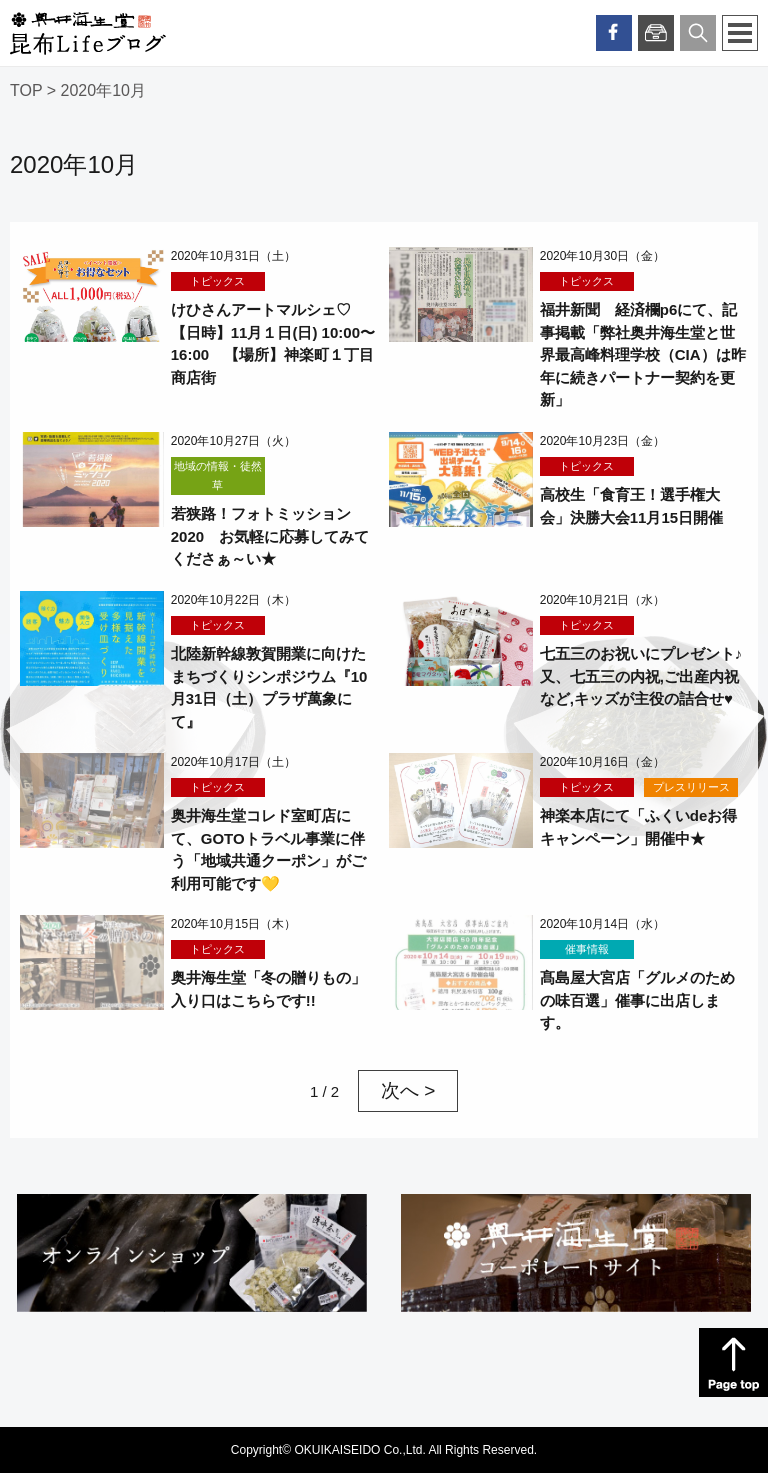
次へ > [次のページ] (408, 1090)
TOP (26, 90)
